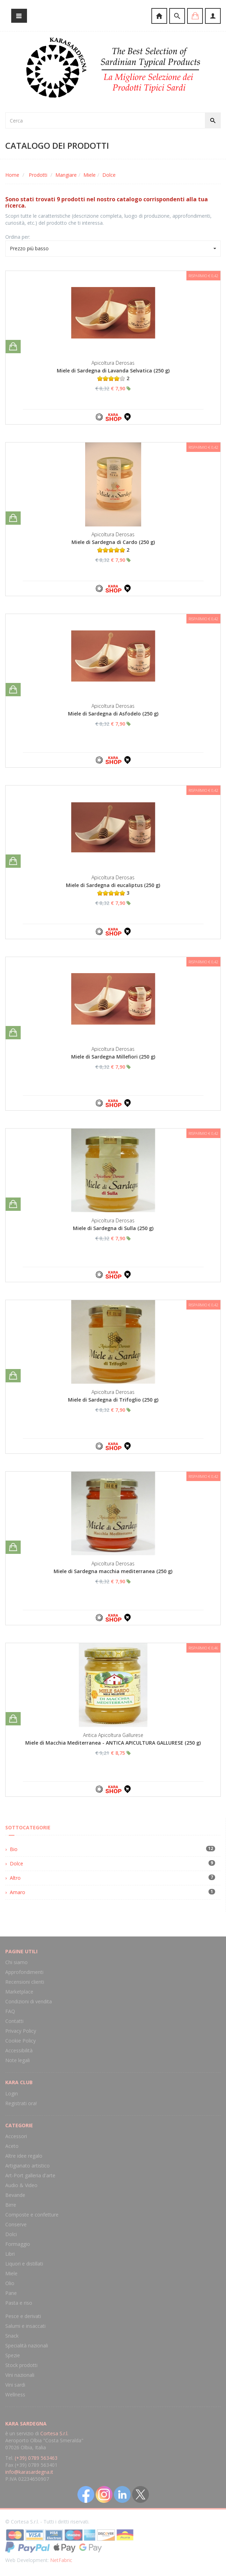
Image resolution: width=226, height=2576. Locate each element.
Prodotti (38, 175)
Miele (89, 175)
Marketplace (19, 1991)
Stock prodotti (21, 2365)
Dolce (109, 175)
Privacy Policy (20, 2030)
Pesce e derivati (23, 2316)
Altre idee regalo (23, 2155)
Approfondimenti (24, 1972)
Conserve (16, 2224)
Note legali (17, 2060)
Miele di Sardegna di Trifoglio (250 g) (113, 1399)
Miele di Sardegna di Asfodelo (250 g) (113, 713)
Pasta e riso (18, 2302)
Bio (14, 1849)
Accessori (16, 2136)
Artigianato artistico (27, 2165)
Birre (10, 2204)
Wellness (15, 2394)
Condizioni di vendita (28, 2001)
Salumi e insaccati (25, 2326)
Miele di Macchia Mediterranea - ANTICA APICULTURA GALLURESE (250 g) (113, 1742)
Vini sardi (15, 2384)
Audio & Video (21, 2185)
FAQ (10, 2011)
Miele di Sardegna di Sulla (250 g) (113, 1228)
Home (12, 175)
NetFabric (61, 2560)
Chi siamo (16, 1962)
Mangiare (66, 175)
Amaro (17, 1892)
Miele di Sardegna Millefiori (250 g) (113, 1056)
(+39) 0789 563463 (36, 2458)
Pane (11, 2293)
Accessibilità (19, 2050)
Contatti (14, 2021)
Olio (9, 2283)
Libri (10, 2253)
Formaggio (17, 2244)
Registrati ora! (21, 2103)
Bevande (15, 2195)
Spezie (12, 2355)
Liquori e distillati (24, 2263)
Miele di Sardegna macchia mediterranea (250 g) (113, 1571)
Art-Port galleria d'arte (30, 2175)
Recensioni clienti (24, 1981)
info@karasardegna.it (29, 2472)
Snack (12, 2335)
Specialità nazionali (26, 2345)
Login (11, 2093)
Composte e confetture (32, 2214)
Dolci (11, 2234)
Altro (15, 1878)
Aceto (12, 2146)
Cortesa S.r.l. (54, 2433)
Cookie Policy (20, 2040)
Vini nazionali (19, 2375)
